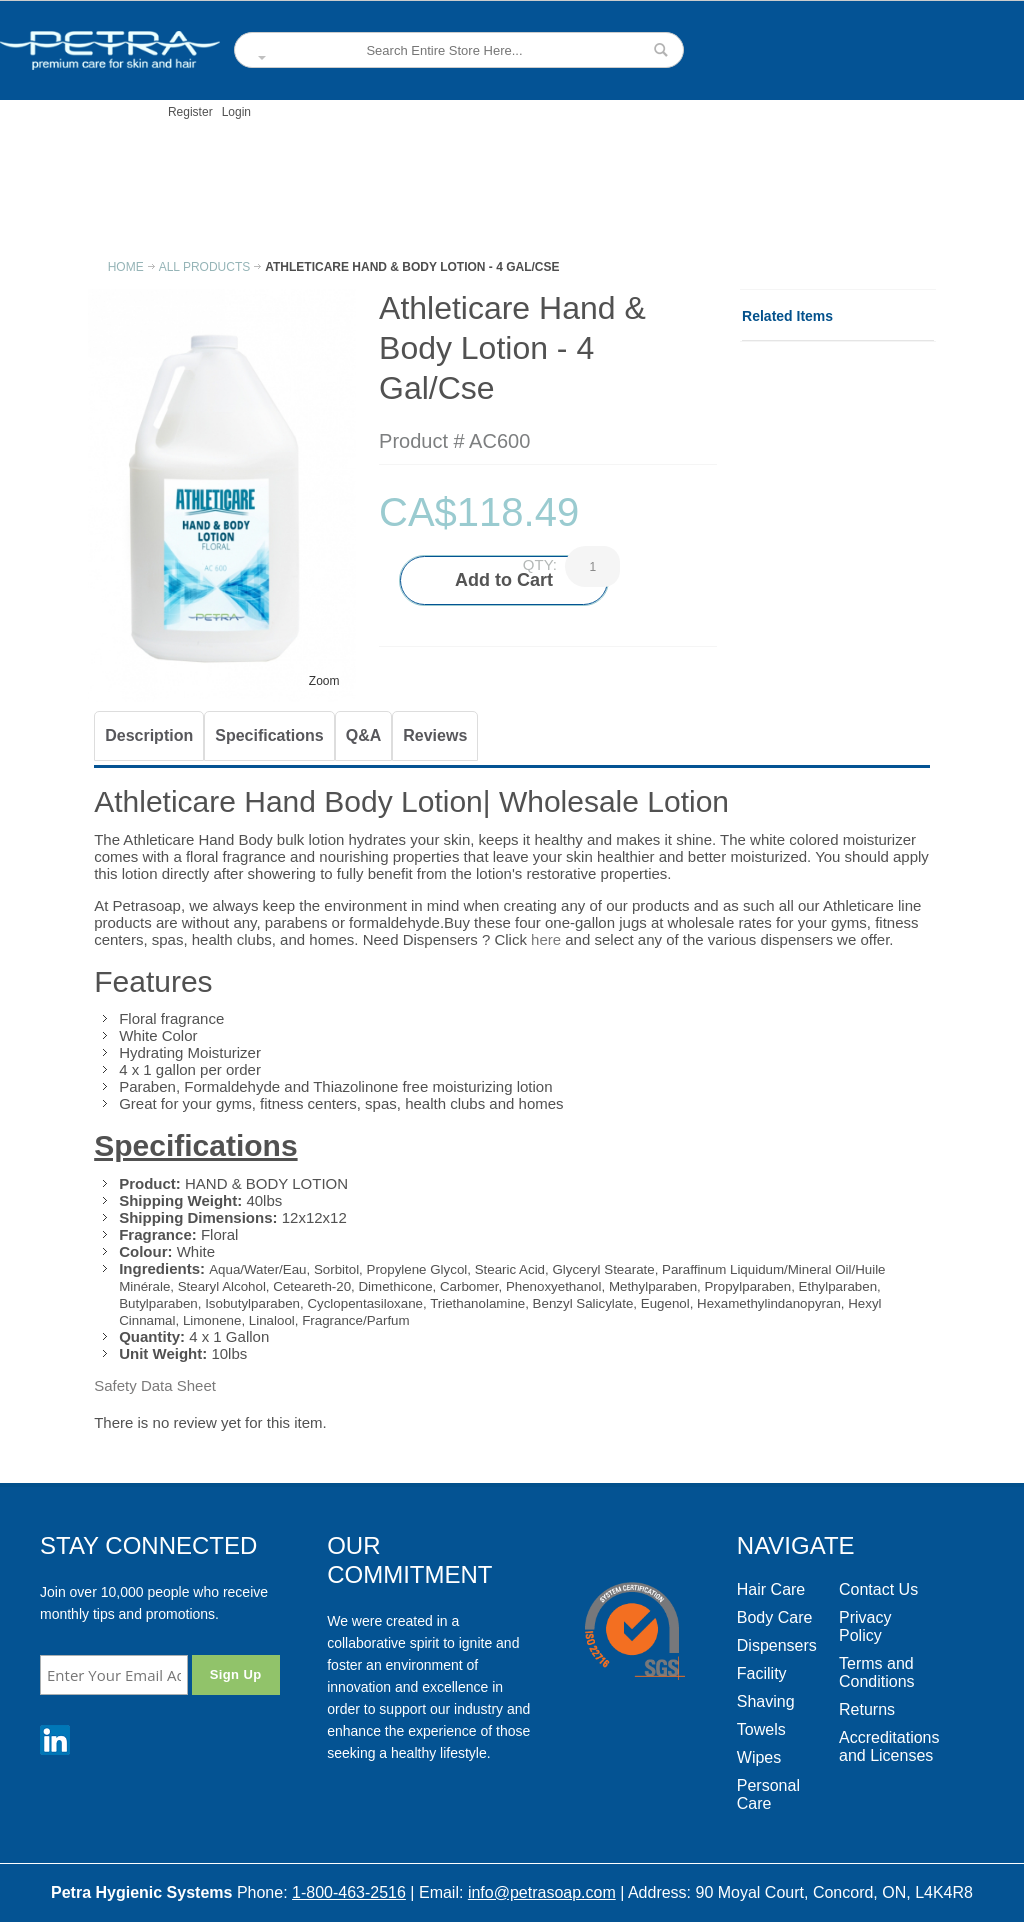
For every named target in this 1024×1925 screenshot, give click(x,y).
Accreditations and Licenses (889, 1746)
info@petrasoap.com (542, 1892)
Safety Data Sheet (155, 1385)
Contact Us (878, 1589)
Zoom (324, 681)
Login (236, 112)
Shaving (766, 1701)
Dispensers (777, 1645)
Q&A (364, 735)
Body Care (775, 1617)
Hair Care (771, 1589)
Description (149, 735)
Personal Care (768, 1794)
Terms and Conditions (877, 1672)
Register (190, 112)
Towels (761, 1729)
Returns (867, 1709)
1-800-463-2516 (349, 1892)
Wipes (759, 1757)
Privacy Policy (865, 1626)
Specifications (269, 735)
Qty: (540, 564)
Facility (762, 1673)
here (546, 939)
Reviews (435, 735)
